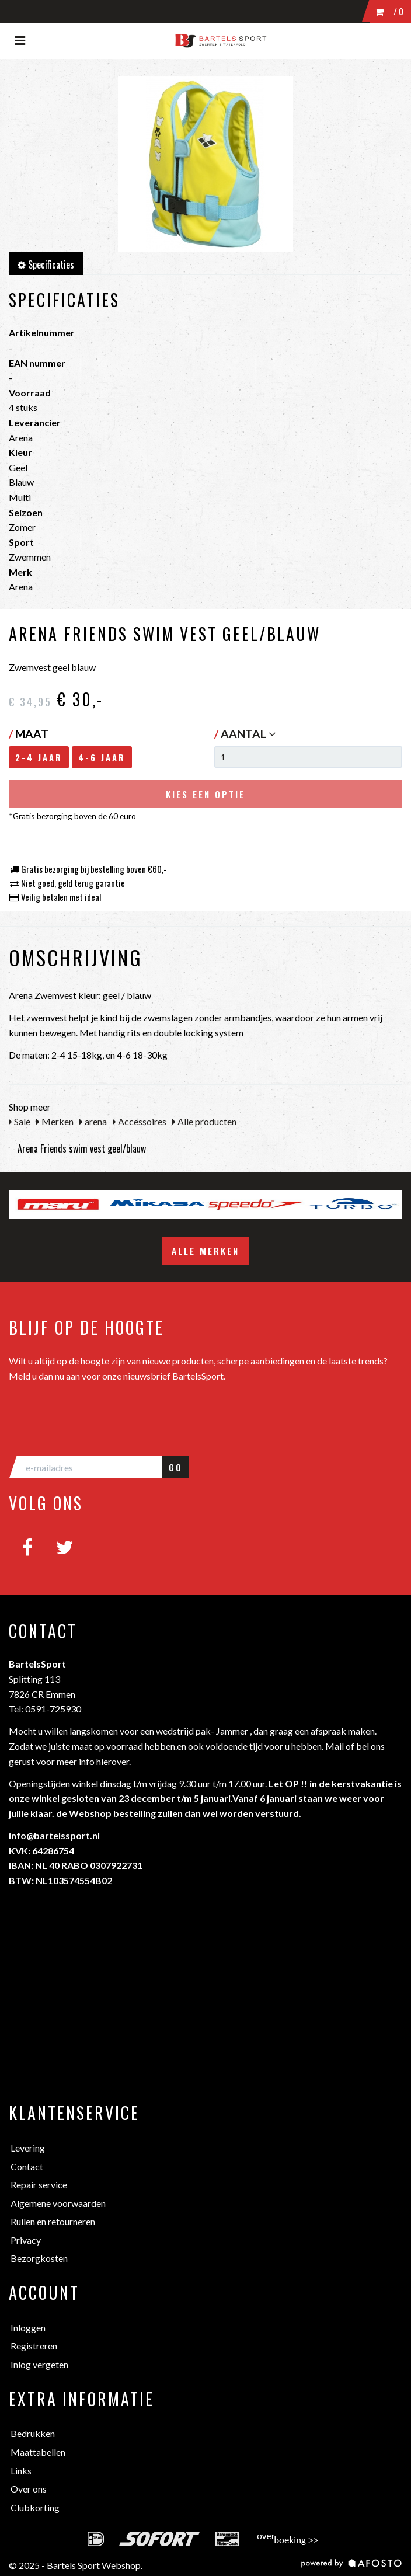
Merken (55, 1121)
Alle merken (205, 1250)
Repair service (39, 2184)
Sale (19, 1121)
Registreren (34, 2345)
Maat (28, 733)
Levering (28, 2147)
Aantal (248, 733)
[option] (58, 1204)
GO (176, 1467)
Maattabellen (38, 2451)
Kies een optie (205, 794)
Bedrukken (33, 2433)
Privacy (26, 2240)
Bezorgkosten (39, 2258)
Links (21, 2470)
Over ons (29, 2488)
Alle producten (204, 1121)
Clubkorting (35, 2507)
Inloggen (28, 2327)
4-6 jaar (102, 757)
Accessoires (139, 1121)
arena (93, 1121)
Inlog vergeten (39, 2364)
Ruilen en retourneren (53, 2221)
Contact (27, 2166)
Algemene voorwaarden (58, 2203)
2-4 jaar (38, 757)
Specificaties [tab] (46, 264)
